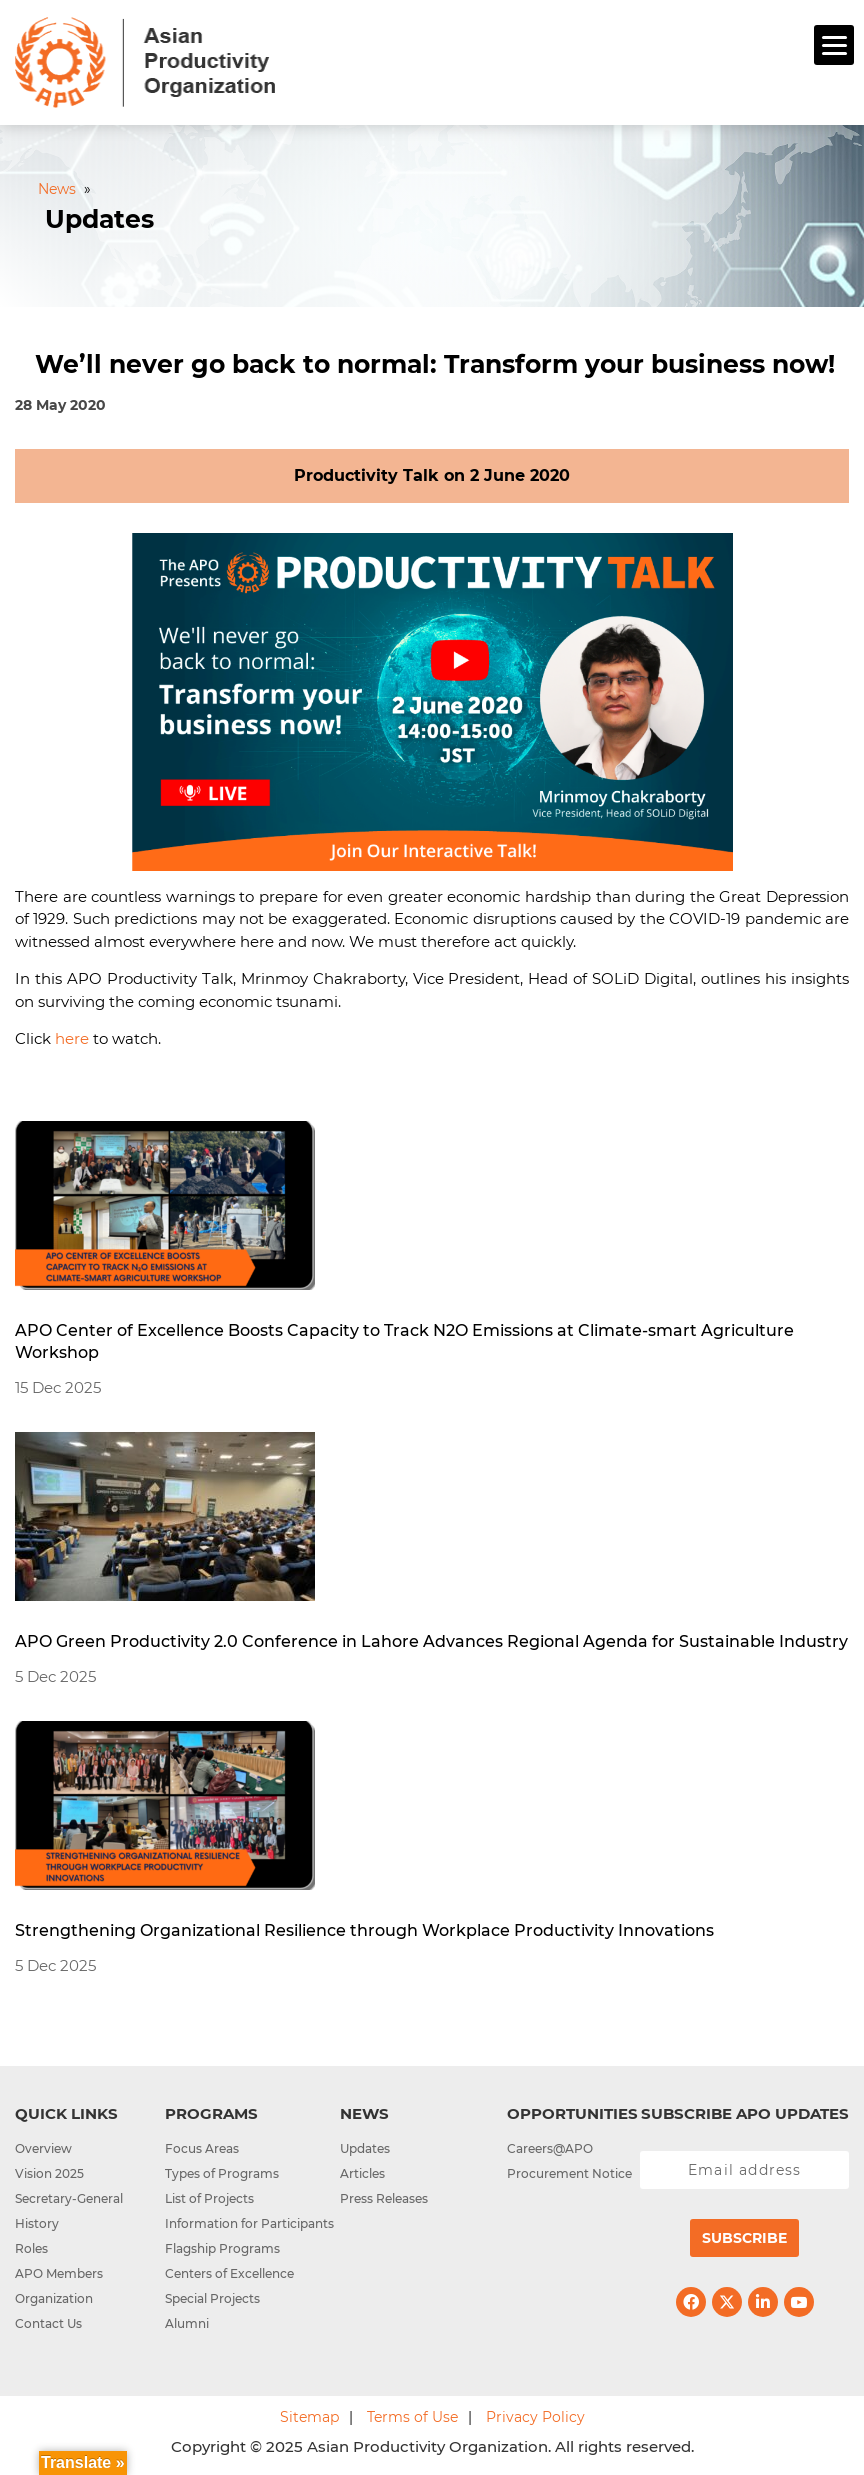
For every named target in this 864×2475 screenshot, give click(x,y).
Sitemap (309, 2417)
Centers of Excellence (229, 2273)
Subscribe (744, 2238)
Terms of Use (412, 2417)
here (72, 1038)
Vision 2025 (49, 2173)
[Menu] (834, 45)
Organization (54, 2298)
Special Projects (212, 2298)
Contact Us (48, 2323)
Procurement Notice (569, 2173)
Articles (362, 2173)
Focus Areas (202, 2148)
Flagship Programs (222, 2248)
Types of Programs (222, 2173)
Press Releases (384, 2198)
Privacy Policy (535, 2417)
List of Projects (209, 2198)
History (37, 2223)
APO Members (59, 2273)
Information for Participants (249, 2223)
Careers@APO (550, 2148)
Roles (31, 2248)
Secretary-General (69, 2198)
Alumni (187, 2323)
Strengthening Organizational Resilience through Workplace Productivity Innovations (364, 1930)
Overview (43, 2148)
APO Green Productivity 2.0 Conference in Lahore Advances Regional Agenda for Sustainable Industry (431, 1641)
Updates (365, 2148)
